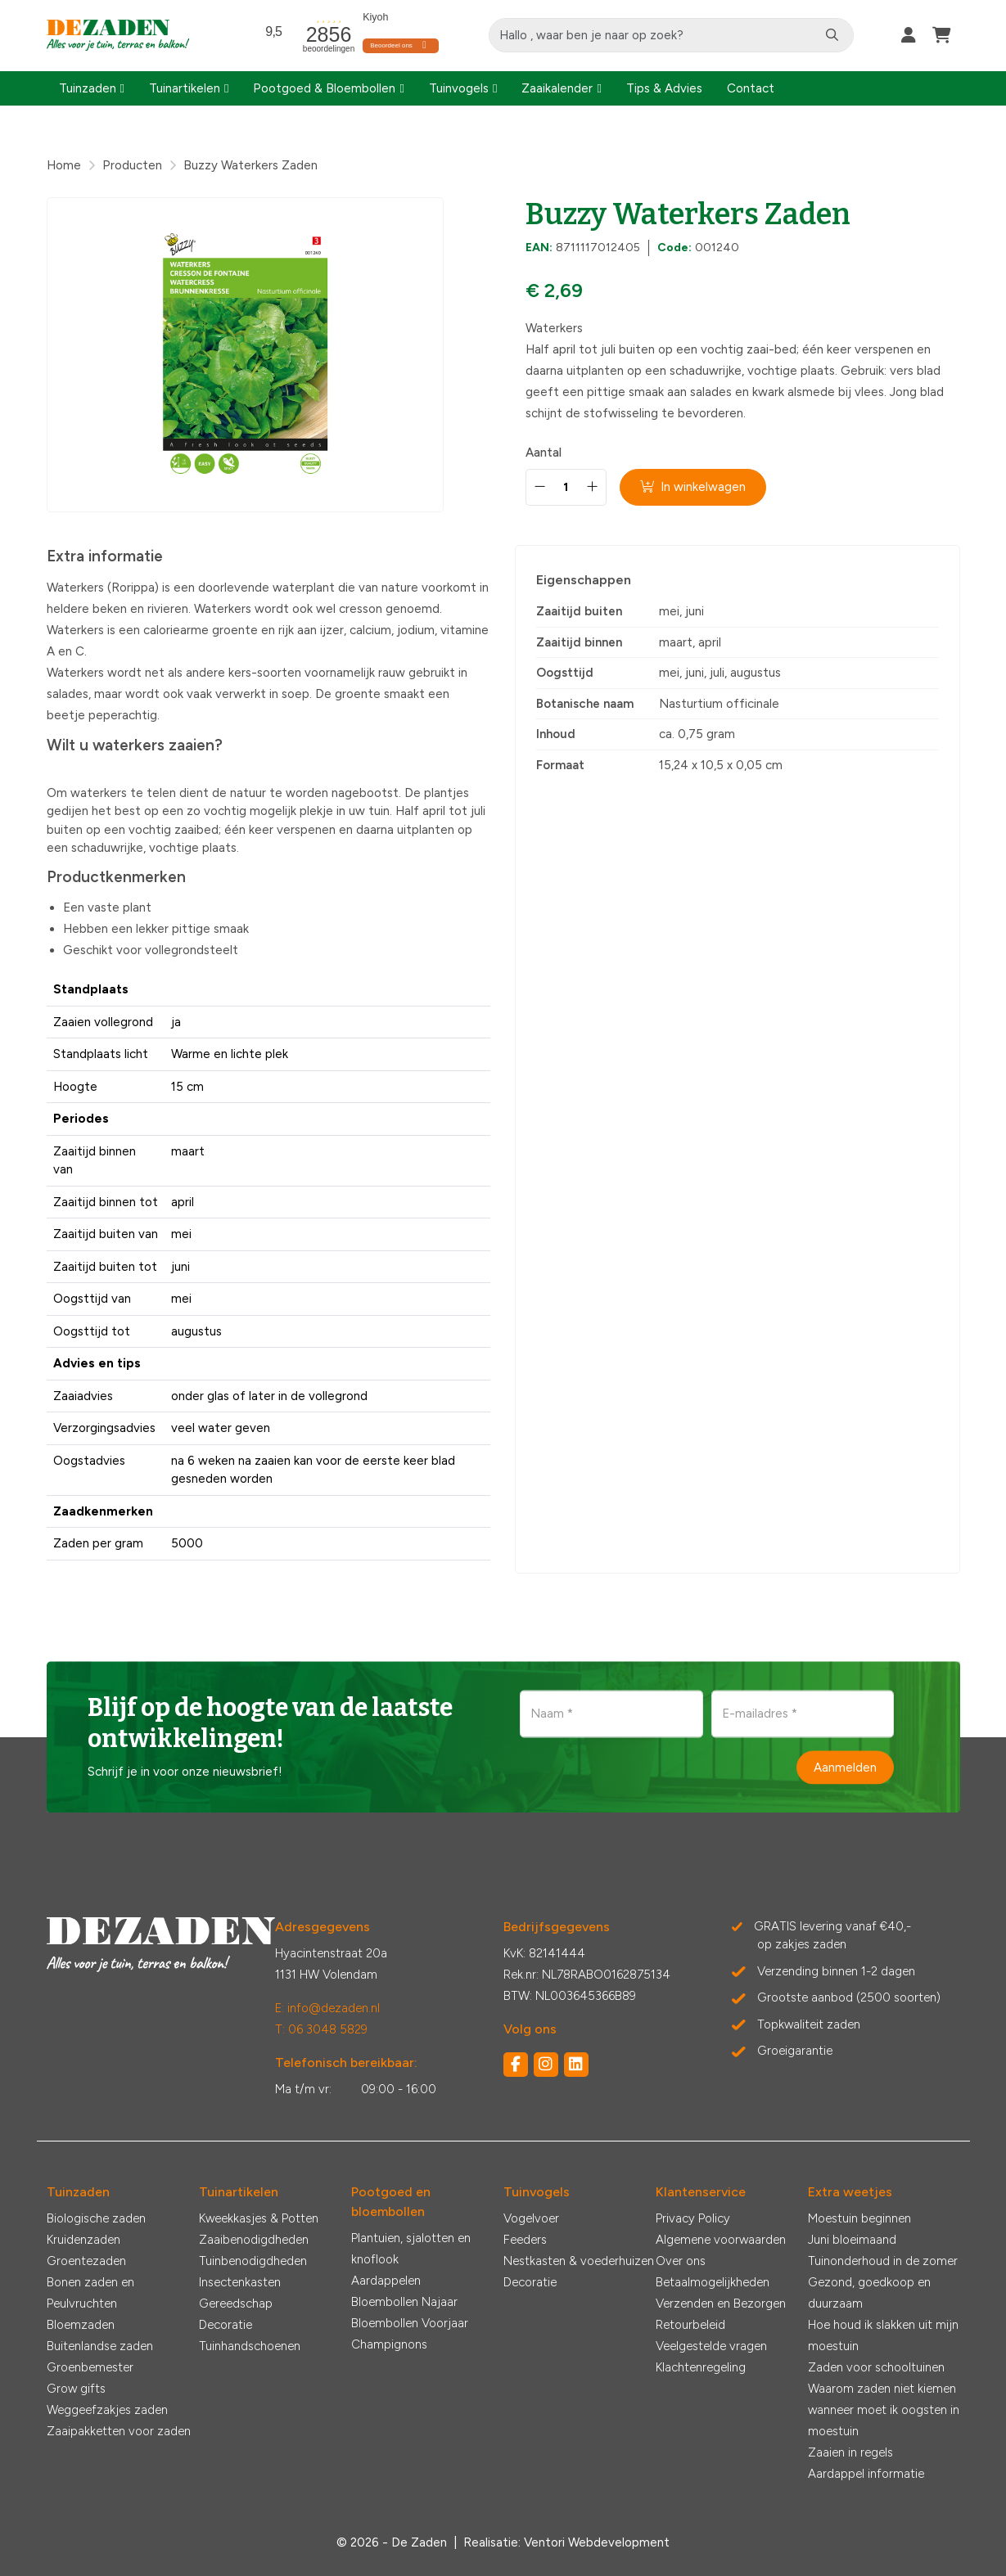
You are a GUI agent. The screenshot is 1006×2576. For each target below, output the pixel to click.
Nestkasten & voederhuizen (578, 2261)
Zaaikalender (557, 88)
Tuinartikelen (184, 88)
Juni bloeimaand (852, 2239)
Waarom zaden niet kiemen (882, 2388)
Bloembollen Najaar (404, 2302)
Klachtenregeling (701, 2367)
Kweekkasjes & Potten (258, 2218)
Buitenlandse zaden (100, 2346)
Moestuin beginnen (859, 2218)
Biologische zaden (96, 2218)
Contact (750, 88)
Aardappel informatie (866, 2473)
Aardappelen (386, 2280)
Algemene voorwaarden (721, 2239)
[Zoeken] (832, 35)
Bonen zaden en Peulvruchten (90, 2293)
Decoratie (225, 2324)
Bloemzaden (81, 2324)
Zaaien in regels (850, 2452)
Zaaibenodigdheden (254, 2239)
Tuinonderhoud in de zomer (883, 2261)
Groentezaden (86, 2261)
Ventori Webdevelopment (597, 2542)
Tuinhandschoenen (249, 2346)
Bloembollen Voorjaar (409, 2323)
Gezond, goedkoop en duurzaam (869, 2293)
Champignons (389, 2344)
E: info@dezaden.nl (327, 2008)
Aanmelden (845, 1766)
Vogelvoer (531, 2218)
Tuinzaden (87, 88)
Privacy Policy (693, 2218)
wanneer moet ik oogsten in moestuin (883, 2421)
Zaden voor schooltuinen (876, 2367)
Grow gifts (76, 2388)
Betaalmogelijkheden (712, 2282)
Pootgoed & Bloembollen (324, 88)
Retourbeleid (690, 2324)
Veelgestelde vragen (711, 2346)
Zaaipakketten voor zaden (119, 2431)
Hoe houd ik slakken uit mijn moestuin (883, 2335)
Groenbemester (90, 2367)
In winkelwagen (694, 487)
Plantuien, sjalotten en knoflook (411, 2249)
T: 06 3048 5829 (321, 2029)
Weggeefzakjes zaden (107, 2410)
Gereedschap (236, 2303)
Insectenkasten (240, 2282)
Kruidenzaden (83, 2239)
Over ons (681, 2261)
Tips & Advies (664, 88)
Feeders (525, 2239)
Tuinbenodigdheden (253, 2261)
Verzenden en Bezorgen (721, 2303)
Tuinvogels (459, 88)
